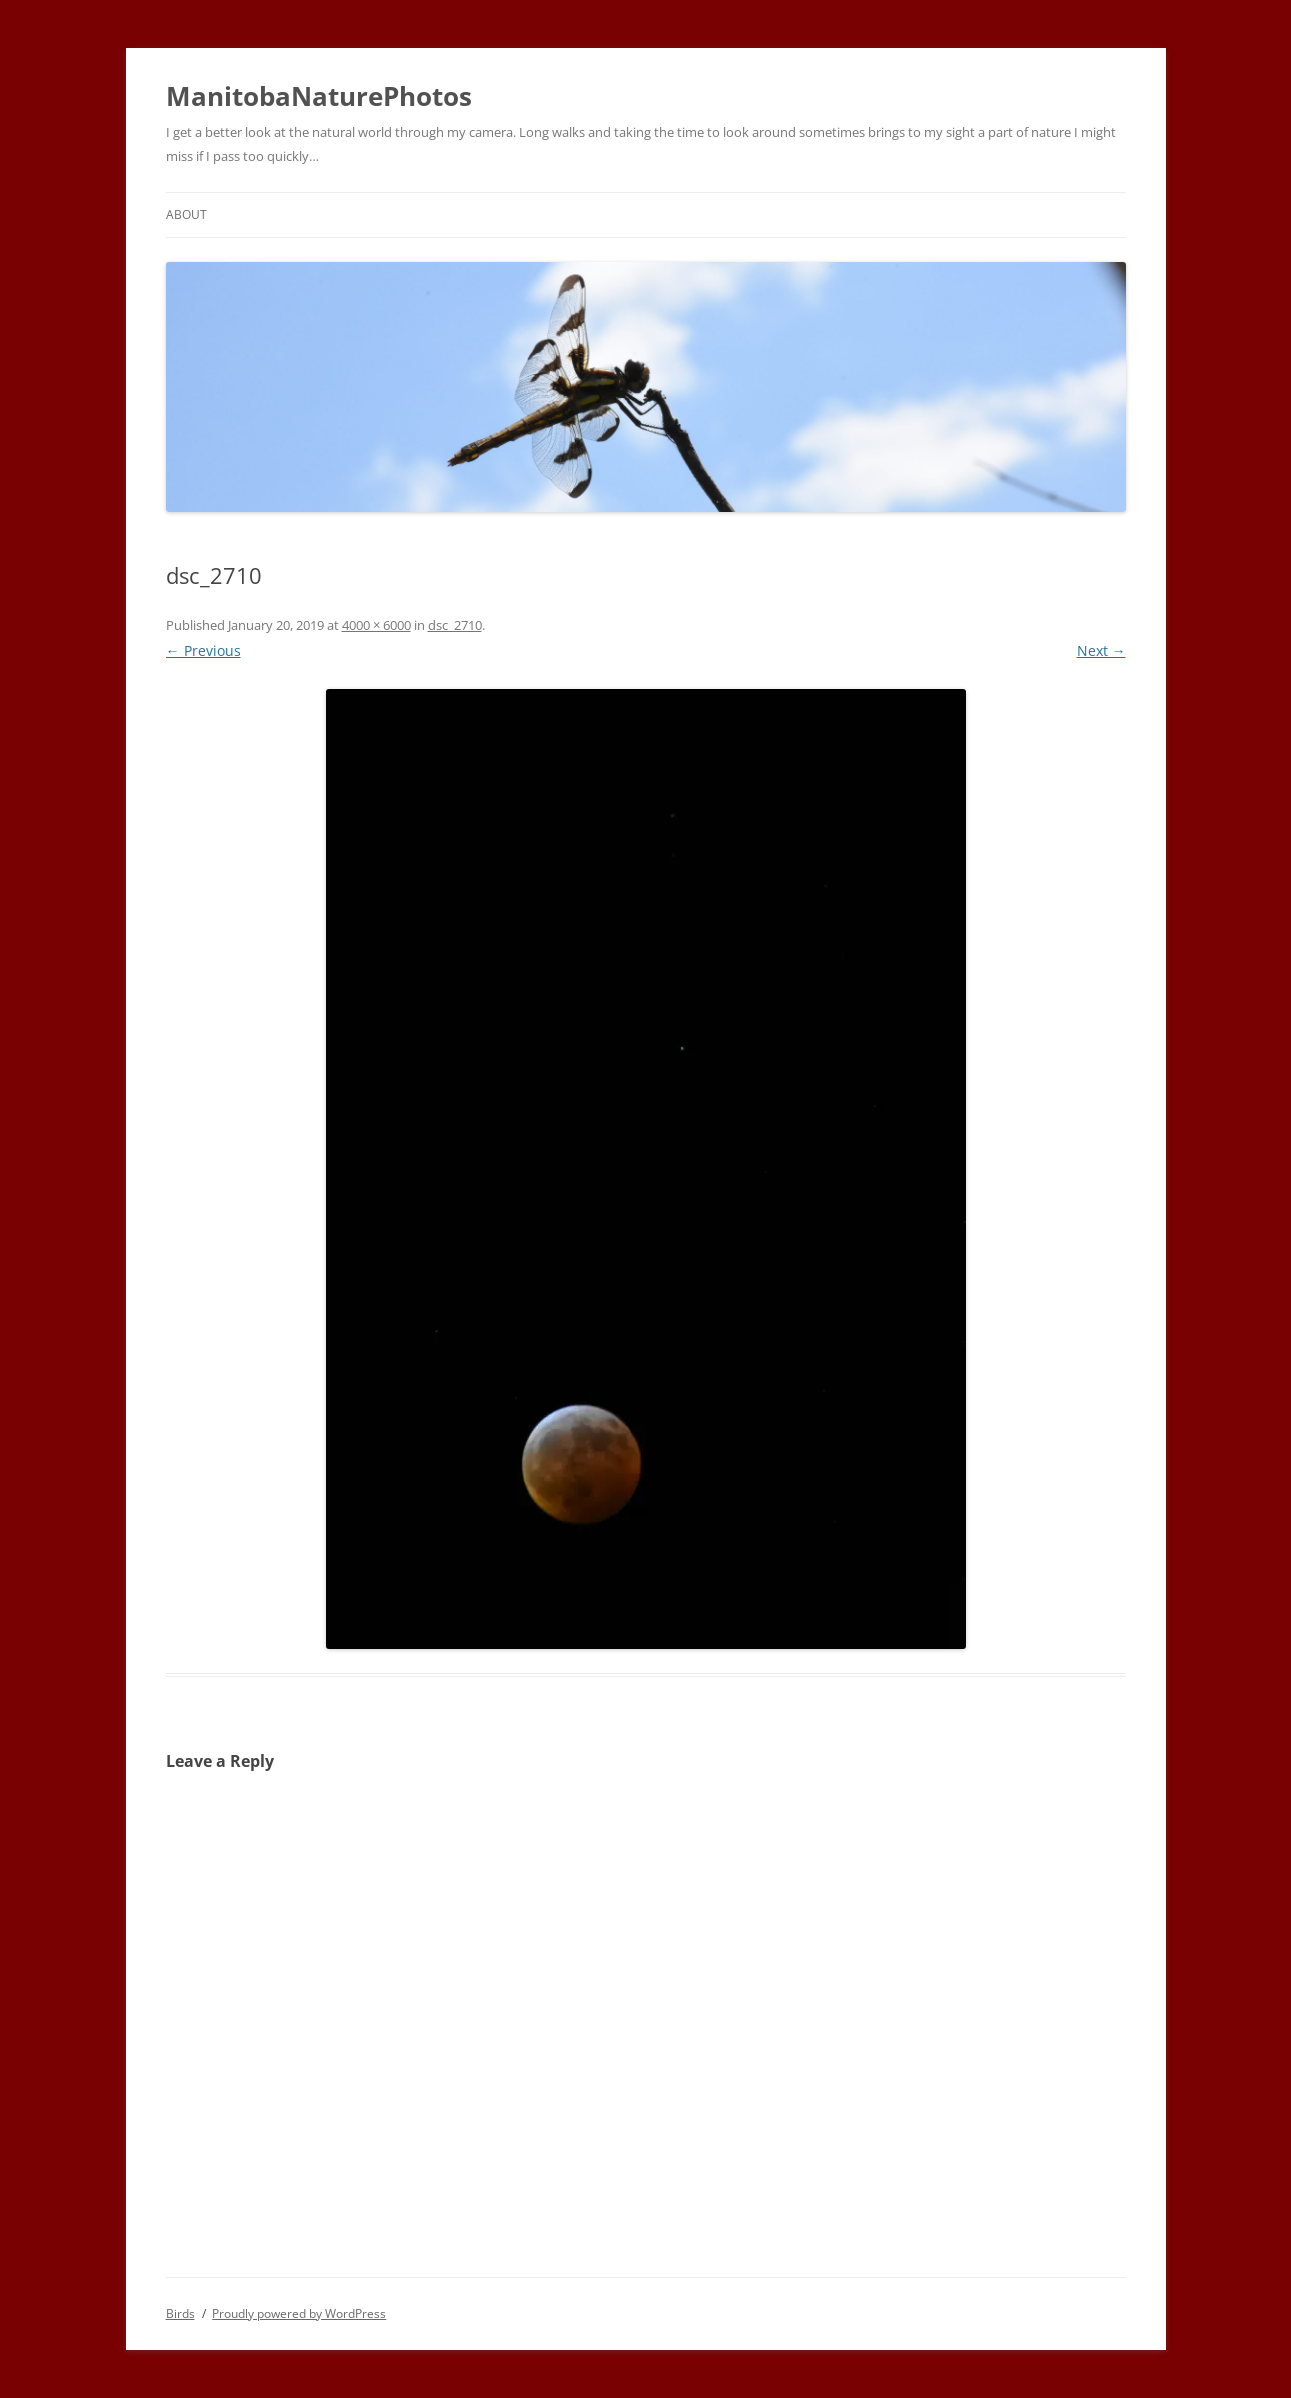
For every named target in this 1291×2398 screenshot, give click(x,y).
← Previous (203, 650)
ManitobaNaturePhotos (319, 96)
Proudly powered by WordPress (299, 2313)
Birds (180, 2313)
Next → (1101, 650)
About (186, 214)
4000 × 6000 (376, 625)
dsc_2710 (455, 625)
